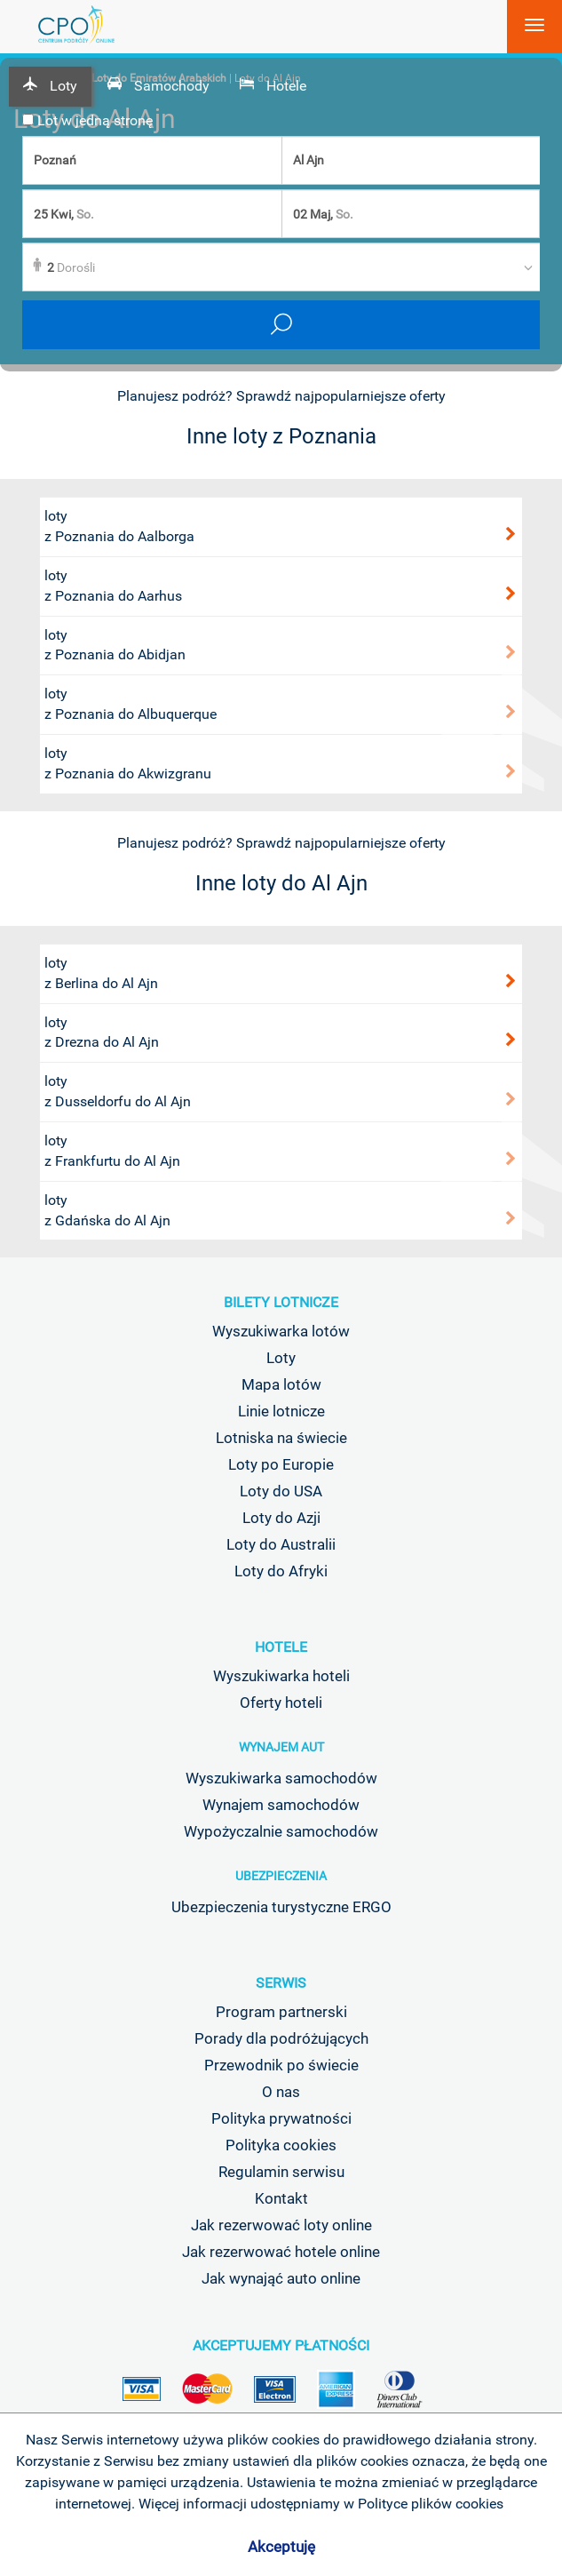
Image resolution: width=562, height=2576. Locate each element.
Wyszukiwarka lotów (281, 1331)
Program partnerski (281, 2012)
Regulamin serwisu (281, 2172)
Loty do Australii (281, 1544)
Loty (281, 1358)
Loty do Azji (281, 1518)
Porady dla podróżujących (281, 2038)
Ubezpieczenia (281, 1876)
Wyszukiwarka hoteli (281, 1676)
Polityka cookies (281, 2145)
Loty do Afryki (281, 1571)
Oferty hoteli (281, 1702)
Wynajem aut (281, 1747)
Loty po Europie (281, 1464)
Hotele (281, 1647)
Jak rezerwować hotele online (281, 2252)
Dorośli (71, 267)
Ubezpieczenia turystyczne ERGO (281, 1907)
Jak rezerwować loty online (281, 2225)
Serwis (281, 1982)
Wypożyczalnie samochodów (281, 1831)
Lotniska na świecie (281, 1438)
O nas (281, 2092)
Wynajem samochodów (281, 1805)
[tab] (50, 87)
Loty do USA (281, 1491)
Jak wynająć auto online (281, 2278)
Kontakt (281, 2198)
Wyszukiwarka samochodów (281, 1778)
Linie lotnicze (281, 1411)
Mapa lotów (281, 1384)
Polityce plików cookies (430, 2503)
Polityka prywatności (281, 2118)
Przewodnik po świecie (281, 2065)
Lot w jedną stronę (87, 120)
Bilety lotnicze (281, 1302)
